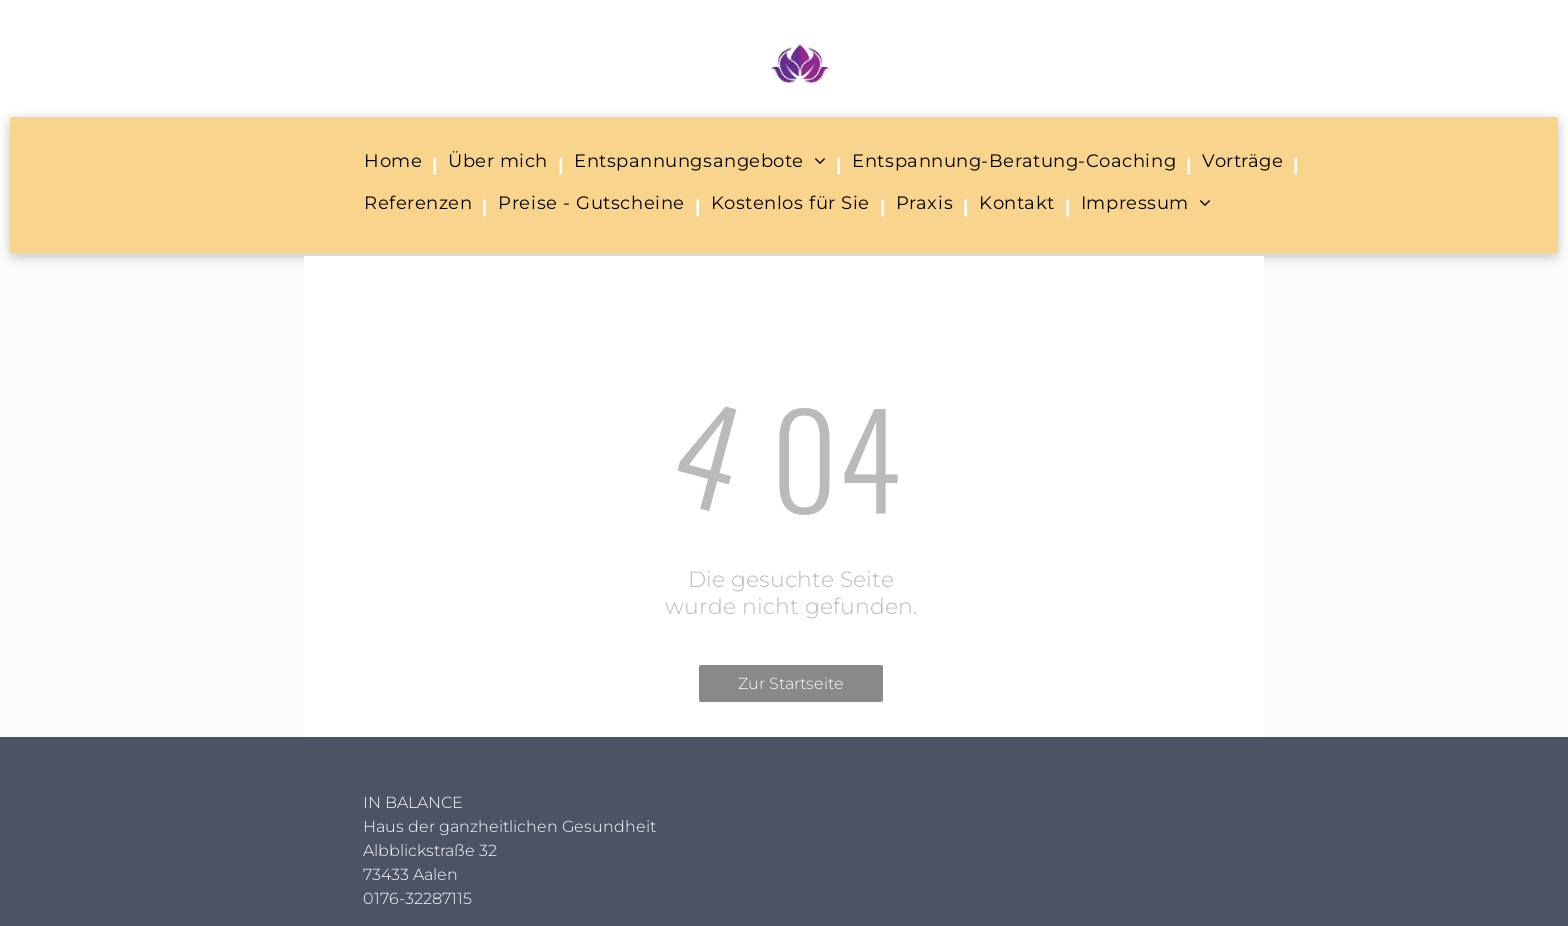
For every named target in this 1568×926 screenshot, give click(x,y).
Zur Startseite (791, 683)
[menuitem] (396, 165)
